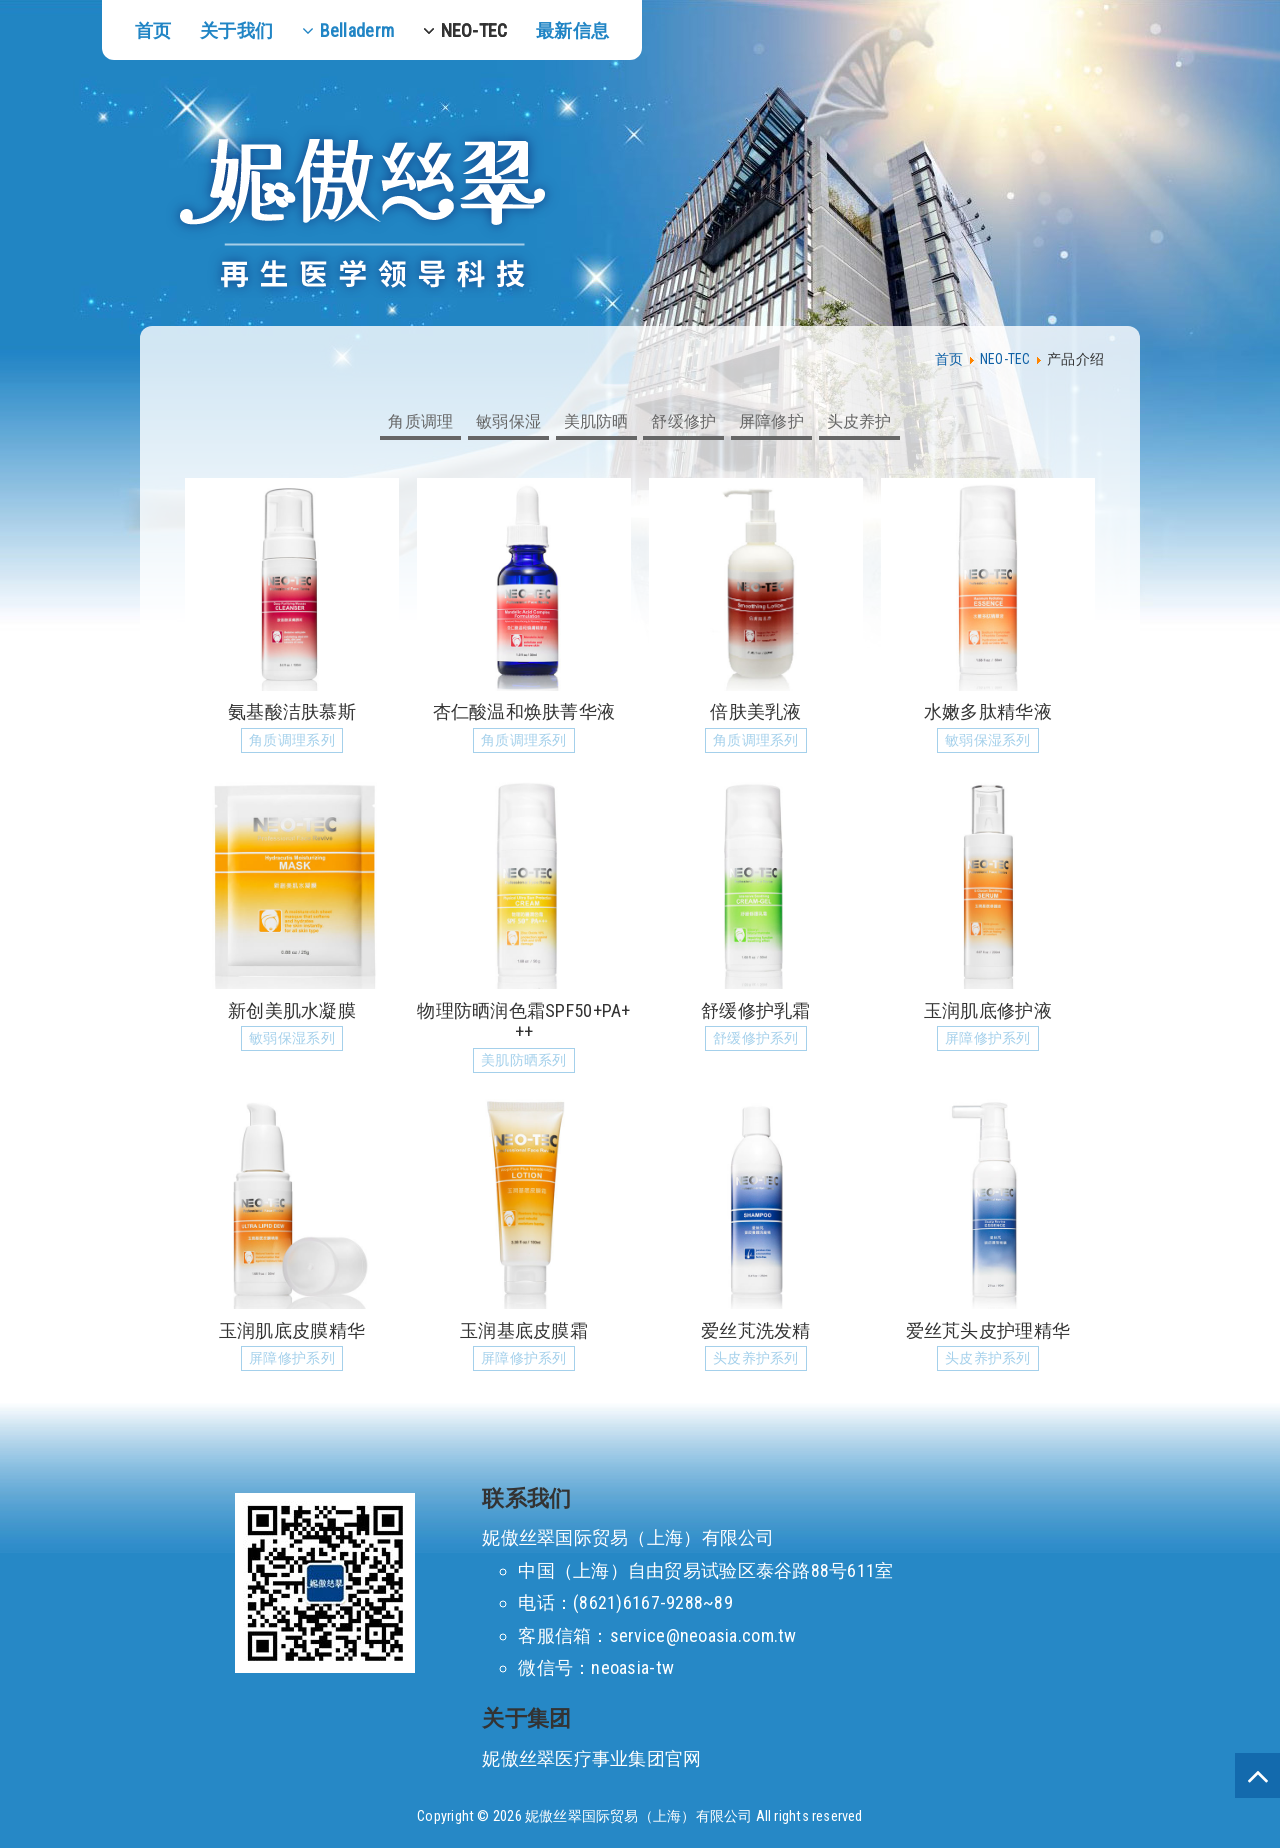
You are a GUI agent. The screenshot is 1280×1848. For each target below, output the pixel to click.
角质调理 (420, 421)
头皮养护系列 (756, 1358)
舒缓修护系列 (756, 1038)
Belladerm (357, 30)
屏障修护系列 (988, 1038)
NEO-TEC (474, 30)
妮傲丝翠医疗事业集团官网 (591, 1758)
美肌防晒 (596, 421)
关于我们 (236, 30)
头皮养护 (859, 421)
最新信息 (572, 30)
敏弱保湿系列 (988, 740)
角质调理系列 (292, 740)
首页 (153, 30)
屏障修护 (771, 421)
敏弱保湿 (508, 421)
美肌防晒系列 (524, 1060)
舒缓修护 (683, 421)
